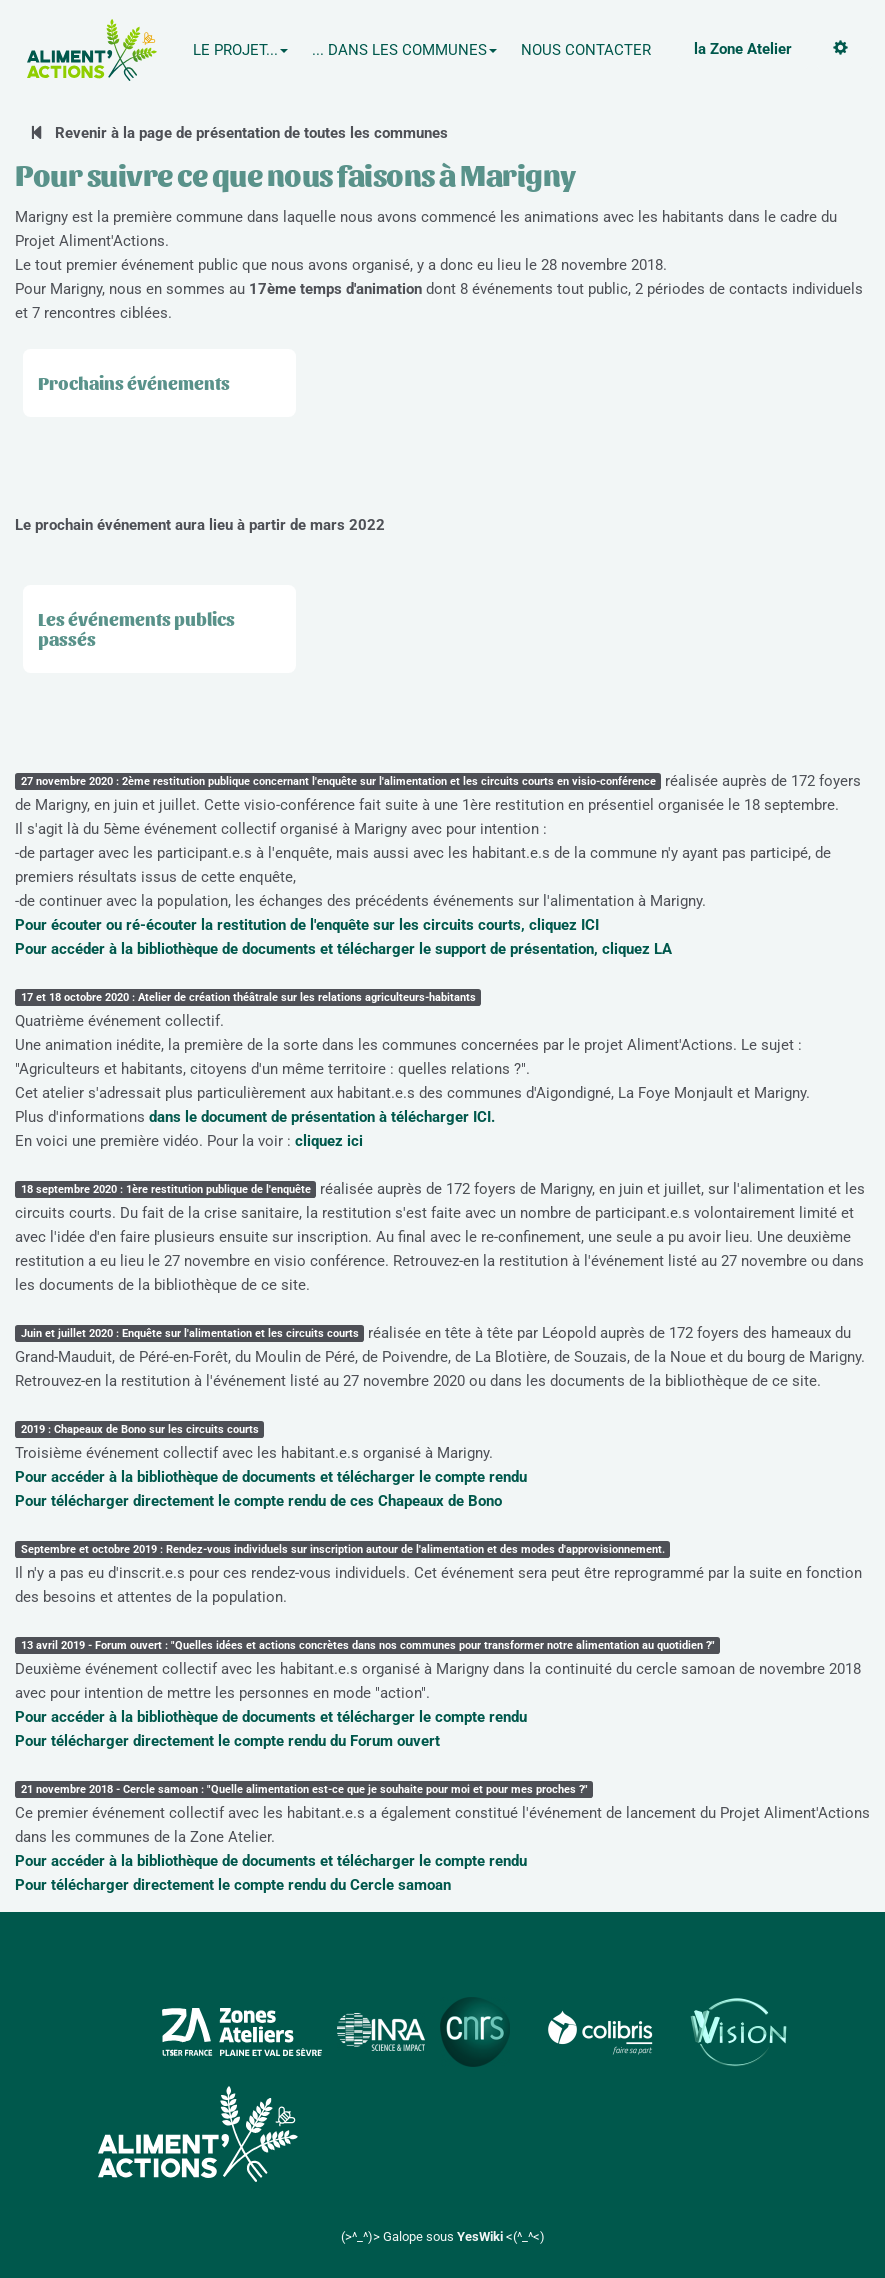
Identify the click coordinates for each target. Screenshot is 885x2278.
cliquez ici (329, 1141)
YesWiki (480, 2236)
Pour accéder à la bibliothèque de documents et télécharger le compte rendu (271, 1477)
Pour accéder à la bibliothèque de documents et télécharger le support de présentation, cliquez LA (343, 949)
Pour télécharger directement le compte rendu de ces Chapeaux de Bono (258, 1501)
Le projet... (240, 50)
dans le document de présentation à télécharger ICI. (322, 1117)
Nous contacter (586, 50)
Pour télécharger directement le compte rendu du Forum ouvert (227, 1741)
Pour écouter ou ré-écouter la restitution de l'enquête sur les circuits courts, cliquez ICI (307, 925)
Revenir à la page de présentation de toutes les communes (239, 133)
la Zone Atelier (743, 49)
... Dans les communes (404, 50)
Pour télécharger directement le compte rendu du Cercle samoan (233, 1885)
